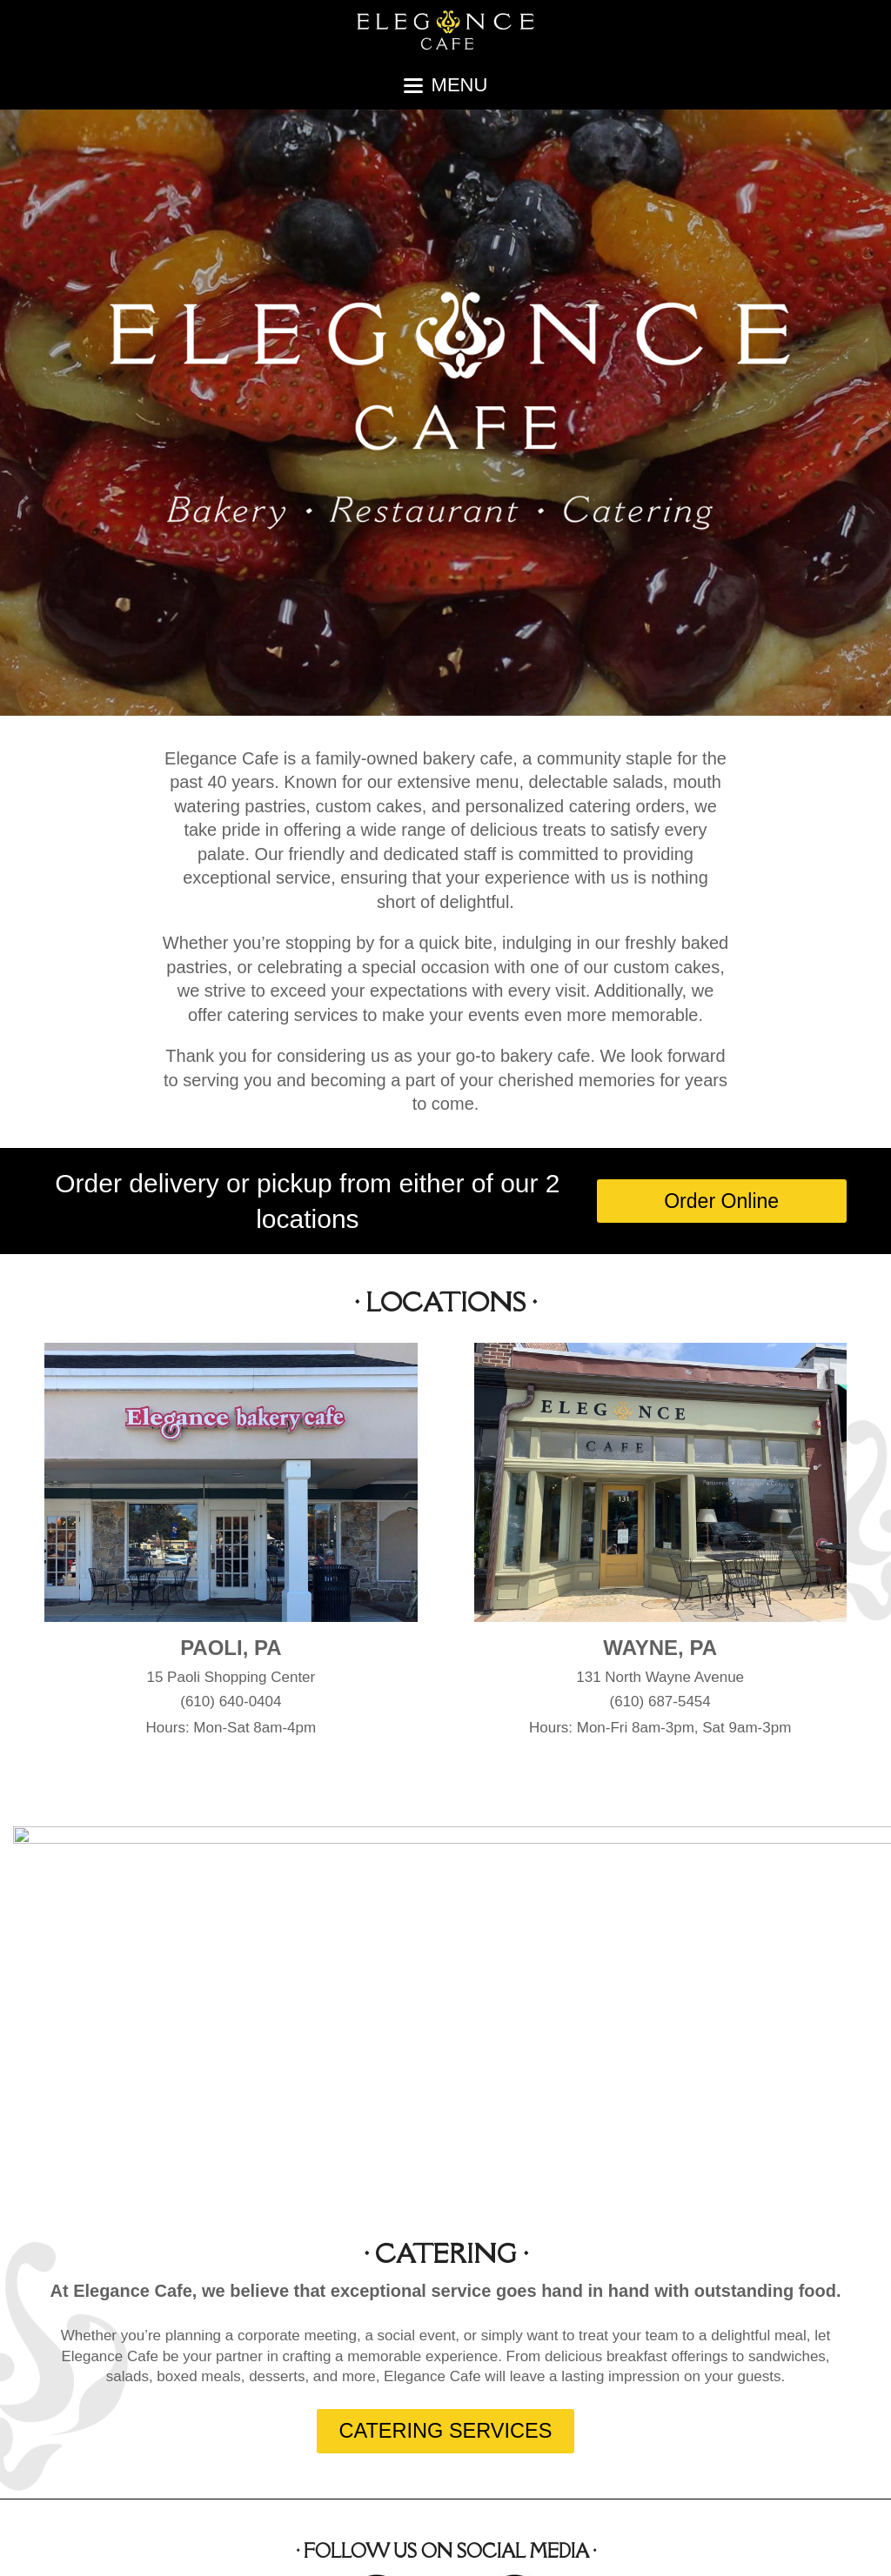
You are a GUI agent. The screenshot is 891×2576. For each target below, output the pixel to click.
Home (414, 2546)
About (468, 2546)
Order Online (807, 2546)
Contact (727, 2546)
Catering (604, 2546)
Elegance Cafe (152, 2546)
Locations (532, 2546)
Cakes (666, 2546)
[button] (446, 85)
